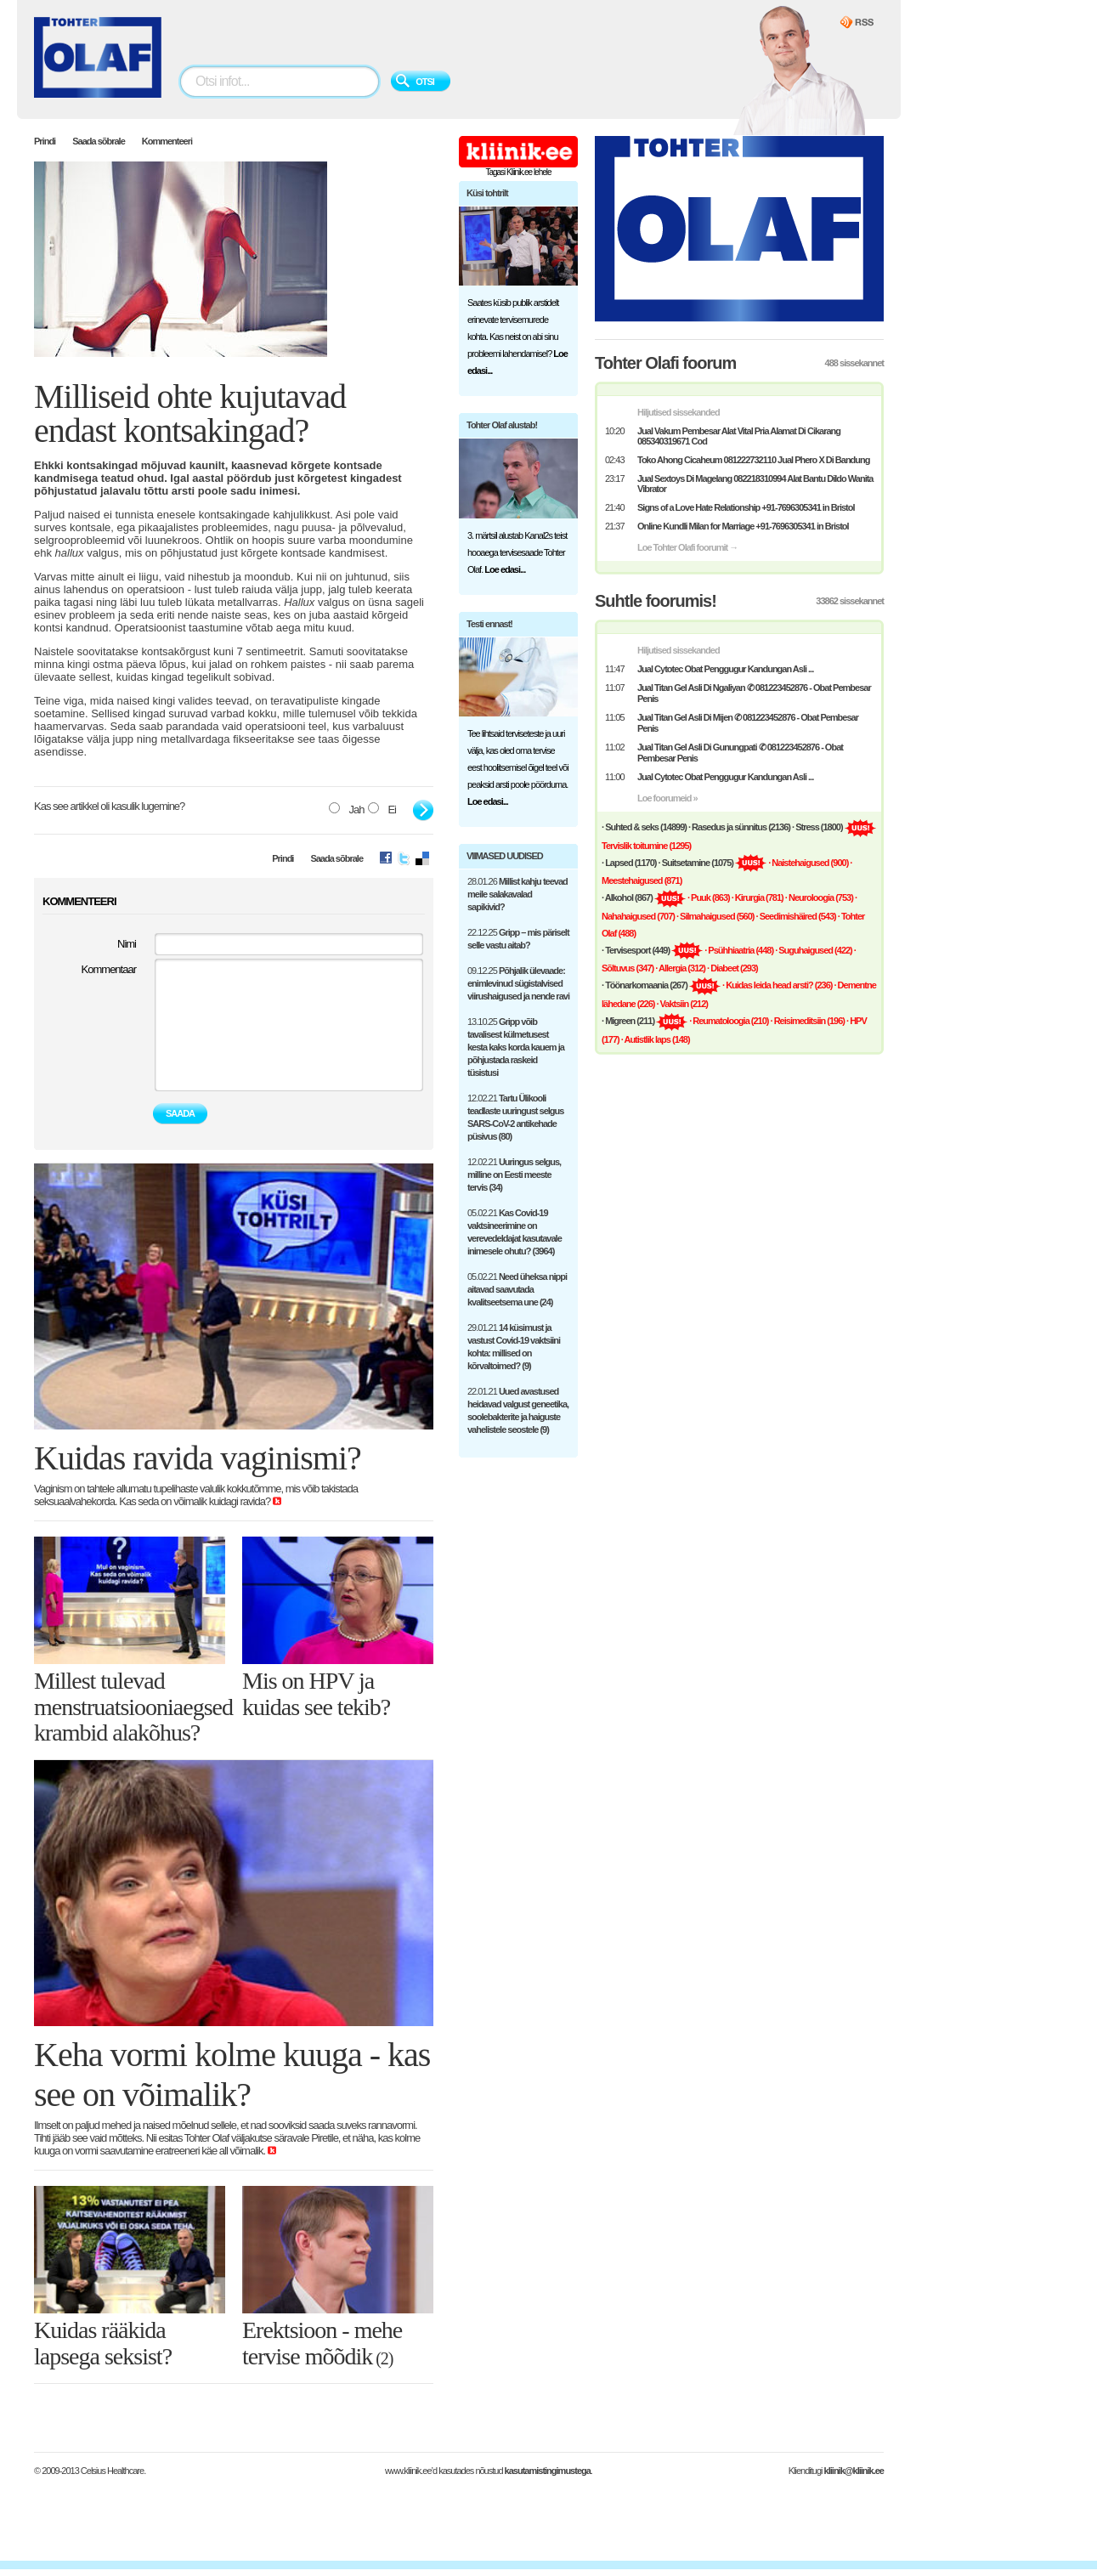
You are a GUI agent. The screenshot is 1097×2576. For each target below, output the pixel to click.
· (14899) (644, 827)
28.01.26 (517, 894)
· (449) (636, 950)
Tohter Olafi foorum (665, 363)
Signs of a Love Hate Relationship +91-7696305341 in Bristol (746, 507)
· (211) (628, 1021)
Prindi (44, 141)
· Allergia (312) (680, 968)
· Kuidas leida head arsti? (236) (777, 985)
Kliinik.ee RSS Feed (857, 23)
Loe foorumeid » (667, 798)
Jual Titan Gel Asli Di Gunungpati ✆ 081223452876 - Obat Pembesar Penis (740, 752)
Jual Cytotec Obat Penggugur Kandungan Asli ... (725, 669)
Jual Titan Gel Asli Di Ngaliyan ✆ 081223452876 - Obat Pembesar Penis (754, 693)
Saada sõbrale (98, 141)
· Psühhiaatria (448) (738, 950)
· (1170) (629, 863)
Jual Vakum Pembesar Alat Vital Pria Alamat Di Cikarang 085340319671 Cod (738, 436)
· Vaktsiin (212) (681, 1004)
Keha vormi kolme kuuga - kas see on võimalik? (232, 2074)
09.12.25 (518, 983)
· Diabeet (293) (732, 968)
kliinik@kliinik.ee (854, 2471)
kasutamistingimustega (548, 2471)
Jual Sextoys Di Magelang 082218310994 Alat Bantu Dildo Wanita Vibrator (755, 483)
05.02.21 (514, 1232)
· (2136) (739, 827)
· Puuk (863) (708, 897)
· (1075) (696, 863)
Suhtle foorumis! (655, 601)
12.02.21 (515, 1117)
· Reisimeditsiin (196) (808, 1021)
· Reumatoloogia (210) (728, 1021)
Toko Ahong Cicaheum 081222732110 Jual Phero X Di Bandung (753, 460)
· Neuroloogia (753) (819, 897)
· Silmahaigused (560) (715, 916)
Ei (382, 809)
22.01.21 (517, 1410)
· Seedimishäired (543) (796, 916)
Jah (346, 809)
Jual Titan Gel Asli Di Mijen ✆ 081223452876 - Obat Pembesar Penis (747, 722)
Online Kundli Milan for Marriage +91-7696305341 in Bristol (743, 526)
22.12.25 (518, 938)
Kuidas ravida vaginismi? (197, 1458)
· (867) (627, 897)
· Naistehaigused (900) (808, 863)
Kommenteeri (167, 141)
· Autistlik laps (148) (655, 1039)
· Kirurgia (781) (757, 897)
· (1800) (817, 827)
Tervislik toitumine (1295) (646, 846)
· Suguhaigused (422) (813, 950)
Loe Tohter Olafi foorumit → (687, 547)
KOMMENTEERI (79, 901)
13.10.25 (515, 1047)
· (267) (644, 985)
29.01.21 (513, 1346)
